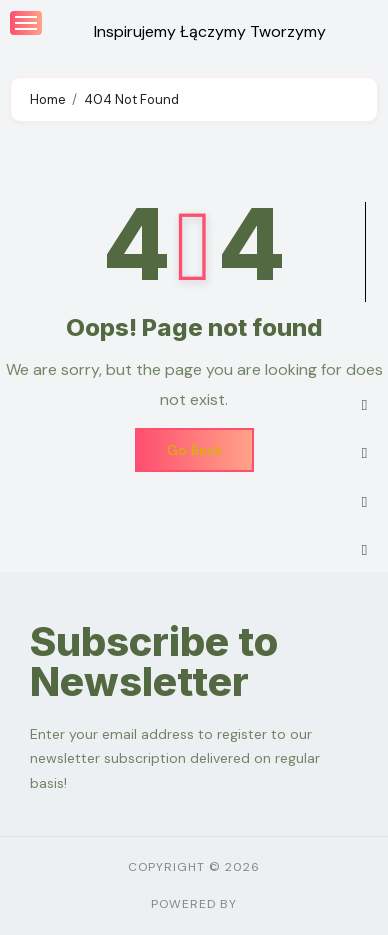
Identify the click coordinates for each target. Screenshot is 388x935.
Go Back (194, 450)
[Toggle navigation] (26, 23)
